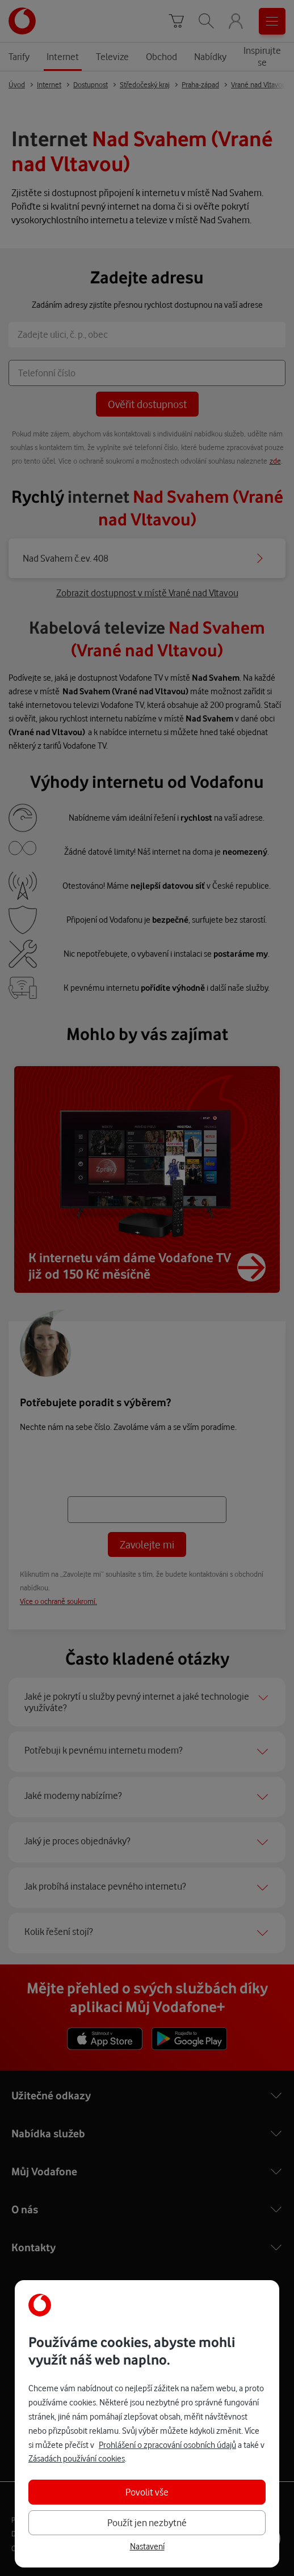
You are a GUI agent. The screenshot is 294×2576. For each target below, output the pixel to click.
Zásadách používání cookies (76, 2458)
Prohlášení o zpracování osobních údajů (167, 2444)
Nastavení (147, 2546)
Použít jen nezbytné (147, 2522)
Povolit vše (147, 2492)
